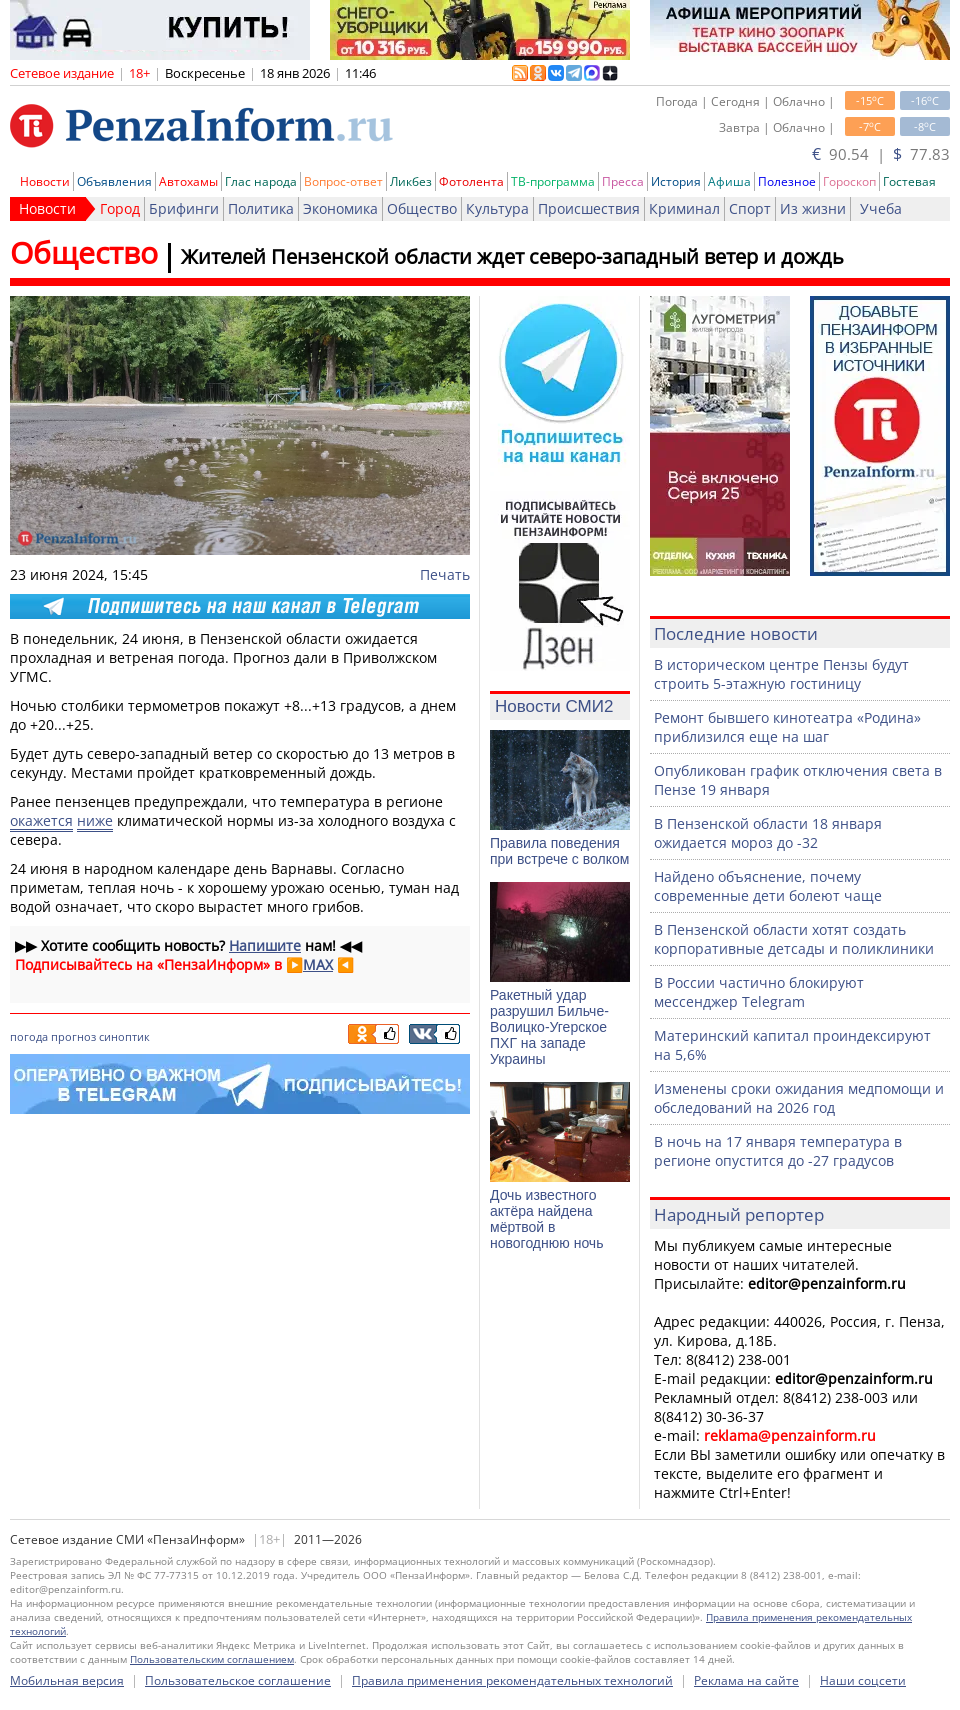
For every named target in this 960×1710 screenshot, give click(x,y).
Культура (497, 208)
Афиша (729, 181)
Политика (261, 208)
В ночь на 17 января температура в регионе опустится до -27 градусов (778, 1151)
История (676, 181)
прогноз (73, 1036)
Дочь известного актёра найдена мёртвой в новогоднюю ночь (546, 1219)
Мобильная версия (67, 1680)
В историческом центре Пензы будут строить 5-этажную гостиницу (781, 674)
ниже (95, 820)
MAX (318, 964)
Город (120, 208)
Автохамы (188, 181)
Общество (422, 208)
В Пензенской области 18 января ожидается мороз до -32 (768, 833)
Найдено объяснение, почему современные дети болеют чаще (768, 886)
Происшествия (589, 208)
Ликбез (411, 181)
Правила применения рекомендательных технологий (512, 1680)
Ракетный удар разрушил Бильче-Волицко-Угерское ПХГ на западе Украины (549, 1027)
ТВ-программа (553, 181)
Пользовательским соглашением (212, 1659)
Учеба (881, 208)
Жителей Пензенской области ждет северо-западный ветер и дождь (512, 256)
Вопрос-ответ (343, 181)
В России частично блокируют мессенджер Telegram (759, 992)
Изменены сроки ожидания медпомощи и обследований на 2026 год (799, 1098)
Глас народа (261, 181)
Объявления (114, 181)
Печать (445, 574)
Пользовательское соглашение (238, 1680)
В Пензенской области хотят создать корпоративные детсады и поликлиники (794, 939)
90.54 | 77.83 (881, 154)
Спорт (750, 208)
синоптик (124, 1036)
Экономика (340, 208)
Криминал (684, 208)
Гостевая (909, 181)
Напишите (265, 945)
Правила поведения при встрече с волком (559, 851)
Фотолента (471, 181)
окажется (41, 820)
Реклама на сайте (746, 1680)
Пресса (623, 181)
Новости (45, 181)
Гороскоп (849, 181)
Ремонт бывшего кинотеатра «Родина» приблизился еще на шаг (787, 727)
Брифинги (184, 208)
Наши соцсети (863, 1680)
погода (29, 1036)
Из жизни (813, 208)
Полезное (787, 181)
